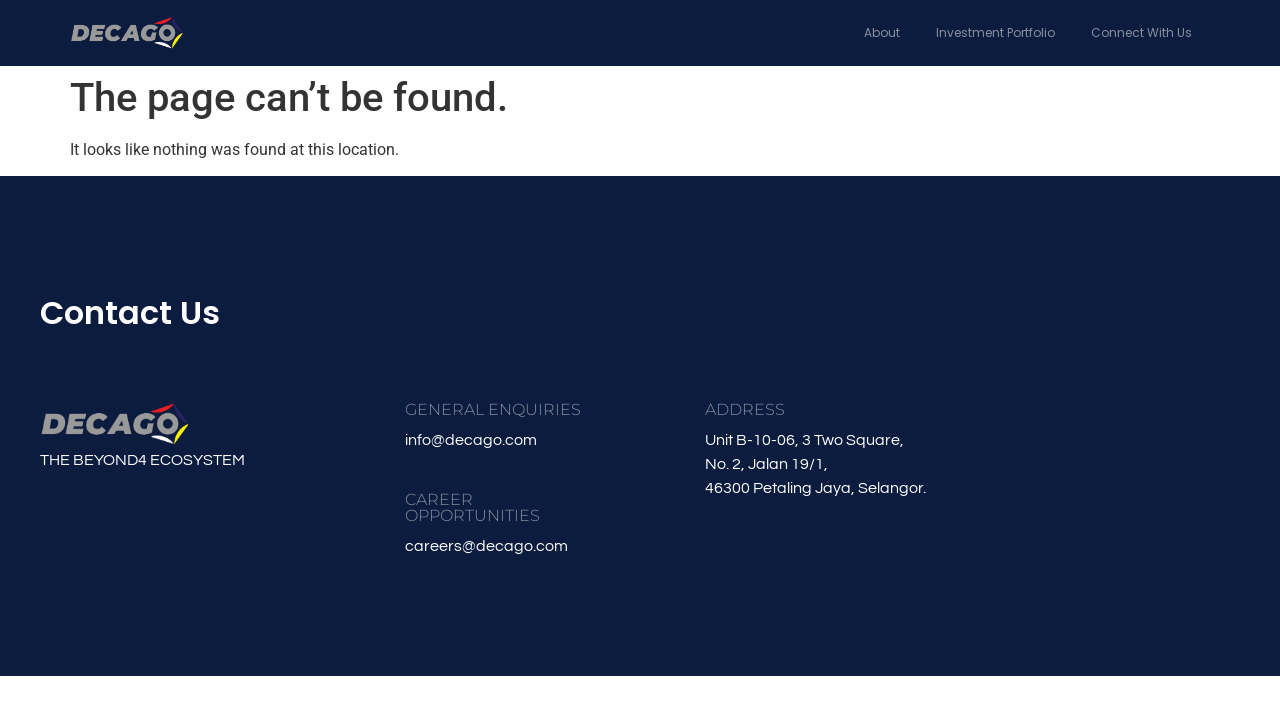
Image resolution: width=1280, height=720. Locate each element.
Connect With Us (1141, 32)
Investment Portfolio (995, 32)
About (882, 32)
